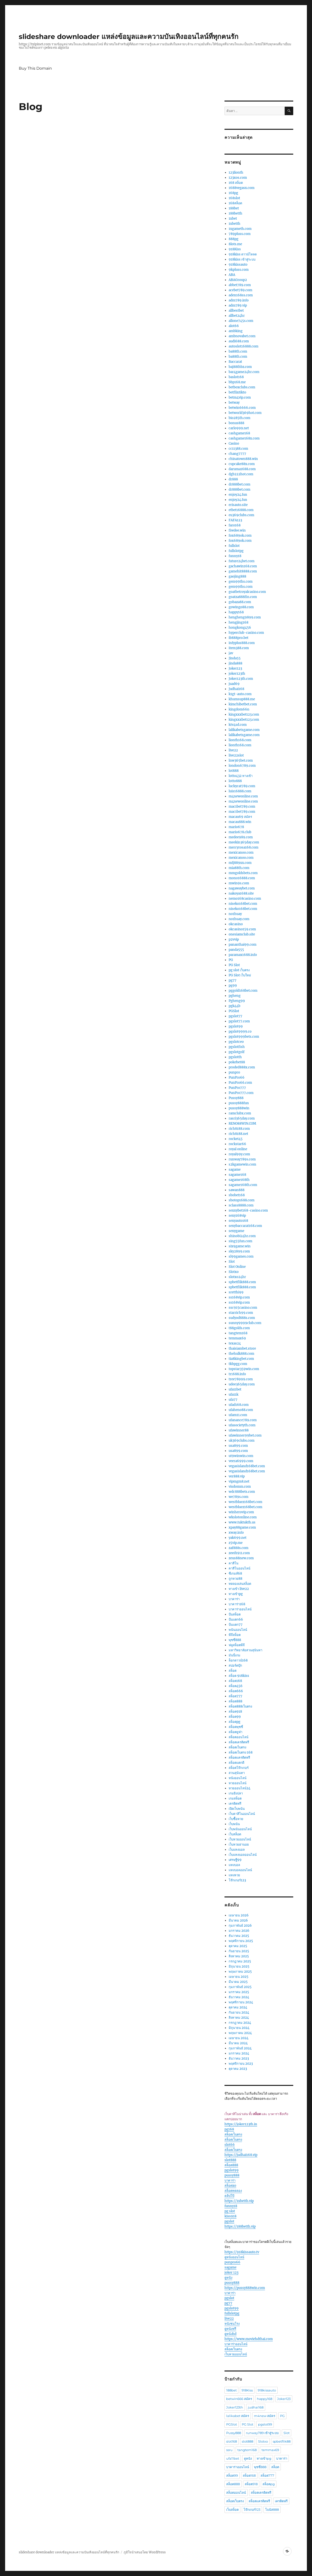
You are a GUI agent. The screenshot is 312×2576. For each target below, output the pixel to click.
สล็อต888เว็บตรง (240, 1706)
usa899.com (238, 1446)
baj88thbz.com (240, 367)
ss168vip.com (239, 1297)
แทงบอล (234, 1865)
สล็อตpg (234, 1722)
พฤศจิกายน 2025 (241, 1941)
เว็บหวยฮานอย (239, 1844)
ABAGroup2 (238, 280)
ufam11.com (238, 1415)
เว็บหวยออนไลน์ (240, 1839)
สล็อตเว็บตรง (237, 1747)
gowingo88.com (241, 607)
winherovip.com (241, 1512)
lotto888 (235, 781)
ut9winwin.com (241, 1456)
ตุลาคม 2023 (238, 2069)
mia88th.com (239, 868)
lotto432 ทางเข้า (241, 776)
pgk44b (234, 1006)
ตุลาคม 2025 (238, 1946)
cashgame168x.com (244, 438)
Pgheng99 (237, 1001)
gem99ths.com (241, 581)
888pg (233, 239)
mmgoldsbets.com (243, 873)
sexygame (236, 1231)
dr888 (233, 479)
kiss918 (230, 2216)
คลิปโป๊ (229, 2196)
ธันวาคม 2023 (239, 2058)
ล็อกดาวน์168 (238, 1660)
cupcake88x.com (242, 464)
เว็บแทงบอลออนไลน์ (243, 1855)
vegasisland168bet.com (247, 1466)
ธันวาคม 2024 (239, 1997)
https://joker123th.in (240, 2124)
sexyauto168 (238, 1221)
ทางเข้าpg (236, 1594)
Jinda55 (235, 658)
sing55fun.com (240, 1241)
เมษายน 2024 (238, 2038)
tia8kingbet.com (241, 1359)
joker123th (237, 674)
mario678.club (240, 832)
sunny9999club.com (245, 1323)
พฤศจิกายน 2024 (241, 2002)
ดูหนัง (228, 2278)
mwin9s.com (239, 883)
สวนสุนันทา (237, 1773)
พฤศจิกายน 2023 (241, 2064)
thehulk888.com (241, 1354)
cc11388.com (238, 449)
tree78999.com (241, 1379)
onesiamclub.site (242, 934)
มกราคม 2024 (239, 2053)
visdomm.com (240, 1486)
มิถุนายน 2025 (239, 1966)
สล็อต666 (236, 1691)
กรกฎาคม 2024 (240, 2023)
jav (231, 653)
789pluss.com (240, 234)
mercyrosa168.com (243, 847)
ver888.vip (237, 1476)
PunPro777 (237, 1088)
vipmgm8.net (239, 1481)
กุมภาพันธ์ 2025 (240, 1987)
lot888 (234, 771)
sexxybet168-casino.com (248, 1210)
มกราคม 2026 (239, 1931)
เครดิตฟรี (235, 1803)
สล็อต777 (235, 1696)
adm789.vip (238, 305)
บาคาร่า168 (237, 1604)
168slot (234, 198)
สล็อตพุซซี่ (236, 1727)
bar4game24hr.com (244, 372)
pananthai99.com (242, 945)
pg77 (232, 980)
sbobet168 (237, 1195)
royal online (238, 1149)
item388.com (239, 648)
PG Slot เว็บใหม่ (240, 975)
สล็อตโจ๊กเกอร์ (239, 1768)
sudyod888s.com (242, 1318)
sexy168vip (237, 1215)
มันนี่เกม (234, 1655)
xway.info (236, 1533)
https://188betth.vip (240, 2226)
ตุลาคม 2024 (238, 2007)
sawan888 (236, 1190)
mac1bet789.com (242, 806)
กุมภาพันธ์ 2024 (240, 2048)
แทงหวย (234, 1875)
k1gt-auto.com (240, 694)
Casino (234, 443)
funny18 (235, 556)
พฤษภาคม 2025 (240, 1971)
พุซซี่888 (235, 1640)
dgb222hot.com (241, 474)
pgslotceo (236, 1042)
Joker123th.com (241, 679)
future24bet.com (241, 561)
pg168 (229, 2129)
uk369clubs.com (241, 1440)
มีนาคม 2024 (238, 2043)
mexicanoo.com (241, 852)
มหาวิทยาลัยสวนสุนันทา (245, 1650)
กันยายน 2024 (239, 2012)
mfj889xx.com (240, 863)
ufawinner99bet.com (245, 1435)
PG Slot (234, 965)
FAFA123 (235, 520)
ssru (229, 2450)
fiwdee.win (237, 530)
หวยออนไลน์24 (239, 1788)
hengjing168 (238, 622)
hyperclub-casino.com (246, 633)
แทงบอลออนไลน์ (240, 1870)
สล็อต (232, 1671)
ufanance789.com (243, 1420)
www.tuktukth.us (242, 1522)
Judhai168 (236, 689)
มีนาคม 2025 (238, 1982)
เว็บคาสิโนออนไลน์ (242, 1814)
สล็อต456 (236, 1686)
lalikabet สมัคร (237, 2416)
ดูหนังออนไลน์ (234, 2257)
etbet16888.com (241, 510)
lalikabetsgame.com (244, 730)
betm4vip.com (240, 397)
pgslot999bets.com (244, 1037)
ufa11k (233, 1394)
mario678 (236, 827)
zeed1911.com (239, 1553)
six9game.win (240, 1246)
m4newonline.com (243, 796)
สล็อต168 (235, 1681)
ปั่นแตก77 (236, 1625)
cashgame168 (239, 433)
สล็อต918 (235, 1711)
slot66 (229, 2145)
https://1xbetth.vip (239, 2201)
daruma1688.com (242, 469)
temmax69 (237, 1338)
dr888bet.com (239, 484)
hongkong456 (240, 627)
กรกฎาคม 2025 (240, 1961)
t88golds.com (239, 1328)
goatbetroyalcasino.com (247, 592)
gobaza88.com (240, 602)
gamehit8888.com (243, 571)
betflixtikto (237, 392)
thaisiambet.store (242, 1348)
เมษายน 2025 (238, 1977)
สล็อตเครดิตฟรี (239, 1742)
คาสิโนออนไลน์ (239, 1568)
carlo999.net (239, 428)
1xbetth (234, 224)
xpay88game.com (242, 1527)
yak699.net (237, 1538)
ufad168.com (239, 1405)
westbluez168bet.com (245, 1502)
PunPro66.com (240, 1083)
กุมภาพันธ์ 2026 (240, 1925)
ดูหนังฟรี (230, 2329)
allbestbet (236, 310)
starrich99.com (241, 1313)
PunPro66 (236, 1077)
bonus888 (236, 423)
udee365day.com (242, 1384)
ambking (236, 331)
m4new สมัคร (264, 2416)
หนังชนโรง (232, 2324)
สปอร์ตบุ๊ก (235, 1665)
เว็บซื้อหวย (236, 1819)
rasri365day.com (242, 1118)
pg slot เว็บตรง (239, 970)
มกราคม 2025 (239, 1992)
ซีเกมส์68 (235, 1573)
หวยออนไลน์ (237, 1783)
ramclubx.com (240, 1113)
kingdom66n (239, 709)
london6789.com (242, 766)
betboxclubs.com (242, 387)
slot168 (231, 2441)
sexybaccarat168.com (245, 1226)
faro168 (235, 525)
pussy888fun (239, 1103)
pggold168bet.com (243, 991)
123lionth (236, 172)
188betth (235, 213)
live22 (233, 750)
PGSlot (234, 1011)
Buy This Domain (35, 68)
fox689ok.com (240, 535)
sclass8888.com (241, 1205)
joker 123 (231, 2272)
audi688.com (239, 341)
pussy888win (239, 1108)
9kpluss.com (239, 270)
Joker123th (234, 2407)
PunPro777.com (241, 1093)
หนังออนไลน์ (237, 1778)
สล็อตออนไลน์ (238, 1737)
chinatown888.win (243, 459)
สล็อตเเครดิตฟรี (239, 1757)
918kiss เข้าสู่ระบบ (242, 259)
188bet (234, 208)
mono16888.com (242, 878)
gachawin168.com (243, 566)
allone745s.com (241, 321)
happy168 (236, 612)
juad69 (234, 684)
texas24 (235, 1343)
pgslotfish (237, 1047)
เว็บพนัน (234, 1824)
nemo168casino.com (245, 898)
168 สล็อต (236, 183)
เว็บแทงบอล (237, 1850)
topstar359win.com (244, 1369)
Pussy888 (236, 1098)
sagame (235, 1169)
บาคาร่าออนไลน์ (240, 1609)
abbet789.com (240, 285)
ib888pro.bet (238, 638)
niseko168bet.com (243, 904)
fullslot (234, 546)
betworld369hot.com (245, 413)
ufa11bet (235, 1389)
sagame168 (237, 1175)
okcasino (236, 924)
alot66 (234, 326)
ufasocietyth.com (242, 1425)
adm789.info (239, 300)
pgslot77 (235, 1016)
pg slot (229, 2211)
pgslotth (235, 1057)
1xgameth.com (240, 229)
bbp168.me (237, 382)
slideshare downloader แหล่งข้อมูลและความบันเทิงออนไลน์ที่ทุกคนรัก (128, 36)
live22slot (236, 755)
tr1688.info (237, 1374)
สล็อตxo (230, 2186)
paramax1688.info (243, 955)
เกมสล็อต (235, 1798)
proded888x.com (242, 1067)
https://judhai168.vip (240, 2155)
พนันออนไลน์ (238, 1630)
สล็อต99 (235, 1717)
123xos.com (238, 178)
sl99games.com (241, 1256)
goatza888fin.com (243, 597)
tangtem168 (238, 1333)
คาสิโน (233, 1563)
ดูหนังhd (230, 2334)
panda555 (236, 950)
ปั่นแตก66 (236, 1619)
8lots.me (235, 244)
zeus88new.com (241, 1558)
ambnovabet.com (242, 336)
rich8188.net (238, 1134)
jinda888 (235, 663)
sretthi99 (236, 1292)
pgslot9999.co (240, 1031)
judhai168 (255, 2407)
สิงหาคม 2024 (239, 2018)
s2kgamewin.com (242, 1164)
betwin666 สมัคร (239, 2399)
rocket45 (236, 1139)
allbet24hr (237, 316)
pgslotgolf (236, 1052)
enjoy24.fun (238, 495)
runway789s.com (242, 1159)
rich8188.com (239, 1129)
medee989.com (241, 837)
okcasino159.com (242, 929)
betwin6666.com (242, 408)
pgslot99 (236, 1026)
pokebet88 (237, 1062)
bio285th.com (239, 418)
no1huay (235, 914)
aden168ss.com (241, 295)
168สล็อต (235, 203)
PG (231, 960)
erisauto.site (238, 505)
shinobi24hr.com (242, 1236)
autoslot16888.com (243, 346)
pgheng (235, 996)
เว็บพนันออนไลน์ (240, 1829)
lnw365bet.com (241, 760)
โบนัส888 (272, 2509)
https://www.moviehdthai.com (248, 2339)
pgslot (229, 2221)
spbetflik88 (282, 2441)
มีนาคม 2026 (238, 1920)
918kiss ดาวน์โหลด (243, 254)
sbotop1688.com (241, 1200)
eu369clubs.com (241, 515)
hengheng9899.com (245, 617)
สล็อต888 (235, 1701)
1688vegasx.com (241, 188)
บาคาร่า (234, 1599)
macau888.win (240, 822)
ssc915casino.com (243, 1308)
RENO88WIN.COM (242, 1123)
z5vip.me (236, 1543)
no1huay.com (239, 919)
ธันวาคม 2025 (239, 1936)
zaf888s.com (238, 1548)
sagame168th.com (243, 1185)
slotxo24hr (237, 1277)
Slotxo (234, 1272)
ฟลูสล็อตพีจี (237, 1645)
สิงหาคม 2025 (239, 1956)
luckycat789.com (242, 786)
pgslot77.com (239, 1021)
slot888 (230, 2160)
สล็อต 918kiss (239, 1676)
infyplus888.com (242, 643)
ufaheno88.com (241, 1410)
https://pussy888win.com (244, 2288)
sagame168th (239, 1180)
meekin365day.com (244, 842)
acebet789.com (240, 290)
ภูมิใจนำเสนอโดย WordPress (145, 2552)
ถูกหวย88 (235, 1579)
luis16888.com (240, 791)
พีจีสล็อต (235, 1635)
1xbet (233, 218)
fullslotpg (236, 551)
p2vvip (234, 939)
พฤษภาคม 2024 (240, 2033)
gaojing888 (237, 576)
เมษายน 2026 (239, 1915)
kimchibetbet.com (243, 704)
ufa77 (233, 1400)
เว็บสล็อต (235, 1834)
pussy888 (231, 2175)
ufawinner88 (239, 1430)
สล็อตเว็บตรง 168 (241, 1752)
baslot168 (236, 377)
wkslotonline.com (243, 1517)
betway (234, 403)
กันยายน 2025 (239, 1951)
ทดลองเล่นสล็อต (240, 1584)
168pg (233, 193)
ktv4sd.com (238, 725)
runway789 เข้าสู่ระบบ (262, 2433)
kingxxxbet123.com (244, 714)
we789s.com (238, 1497)
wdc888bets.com (242, 1492)
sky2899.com (239, 1251)
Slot (232, 1262)
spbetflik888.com (242, 1282)
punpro (234, 1072)
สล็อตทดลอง (233, 2191)
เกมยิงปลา (236, 1793)
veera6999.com (241, 1461)
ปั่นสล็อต (235, 1614)
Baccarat (235, 362)
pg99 (233, 985)
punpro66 (232, 2262)
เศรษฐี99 (235, 1860)
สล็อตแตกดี (236, 1763)
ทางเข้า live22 (239, 1589)
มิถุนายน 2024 (239, 2028)
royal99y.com (239, 1154)
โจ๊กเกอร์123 (237, 1880)
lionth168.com (240, 740)
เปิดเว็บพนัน (237, 1809)
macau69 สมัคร (240, 817)
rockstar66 (237, 1144)
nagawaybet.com (242, 888)
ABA (232, 275)
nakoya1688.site (241, 893)
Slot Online (237, 1267)
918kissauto (238, 264)
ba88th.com (238, 351)
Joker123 (235, 668)
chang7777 (237, 454)
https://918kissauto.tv (241, 2252)
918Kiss (235, 249)
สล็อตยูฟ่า (235, 1732)
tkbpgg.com (238, 1364)
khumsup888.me (242, 699)
